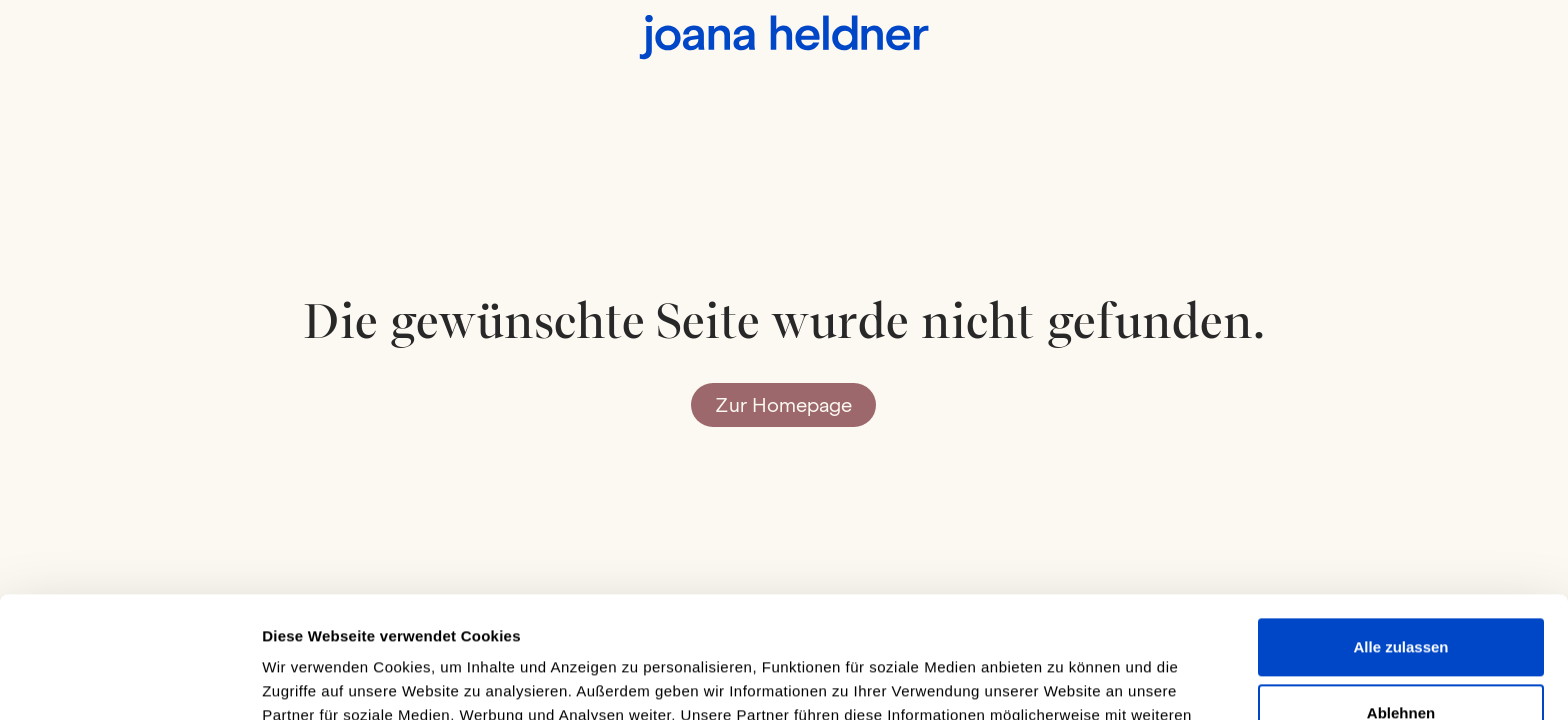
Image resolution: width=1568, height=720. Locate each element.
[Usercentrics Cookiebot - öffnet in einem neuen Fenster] (129, 681)
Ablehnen (1401, 598)
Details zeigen (312, 680)
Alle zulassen (1400, 533)
